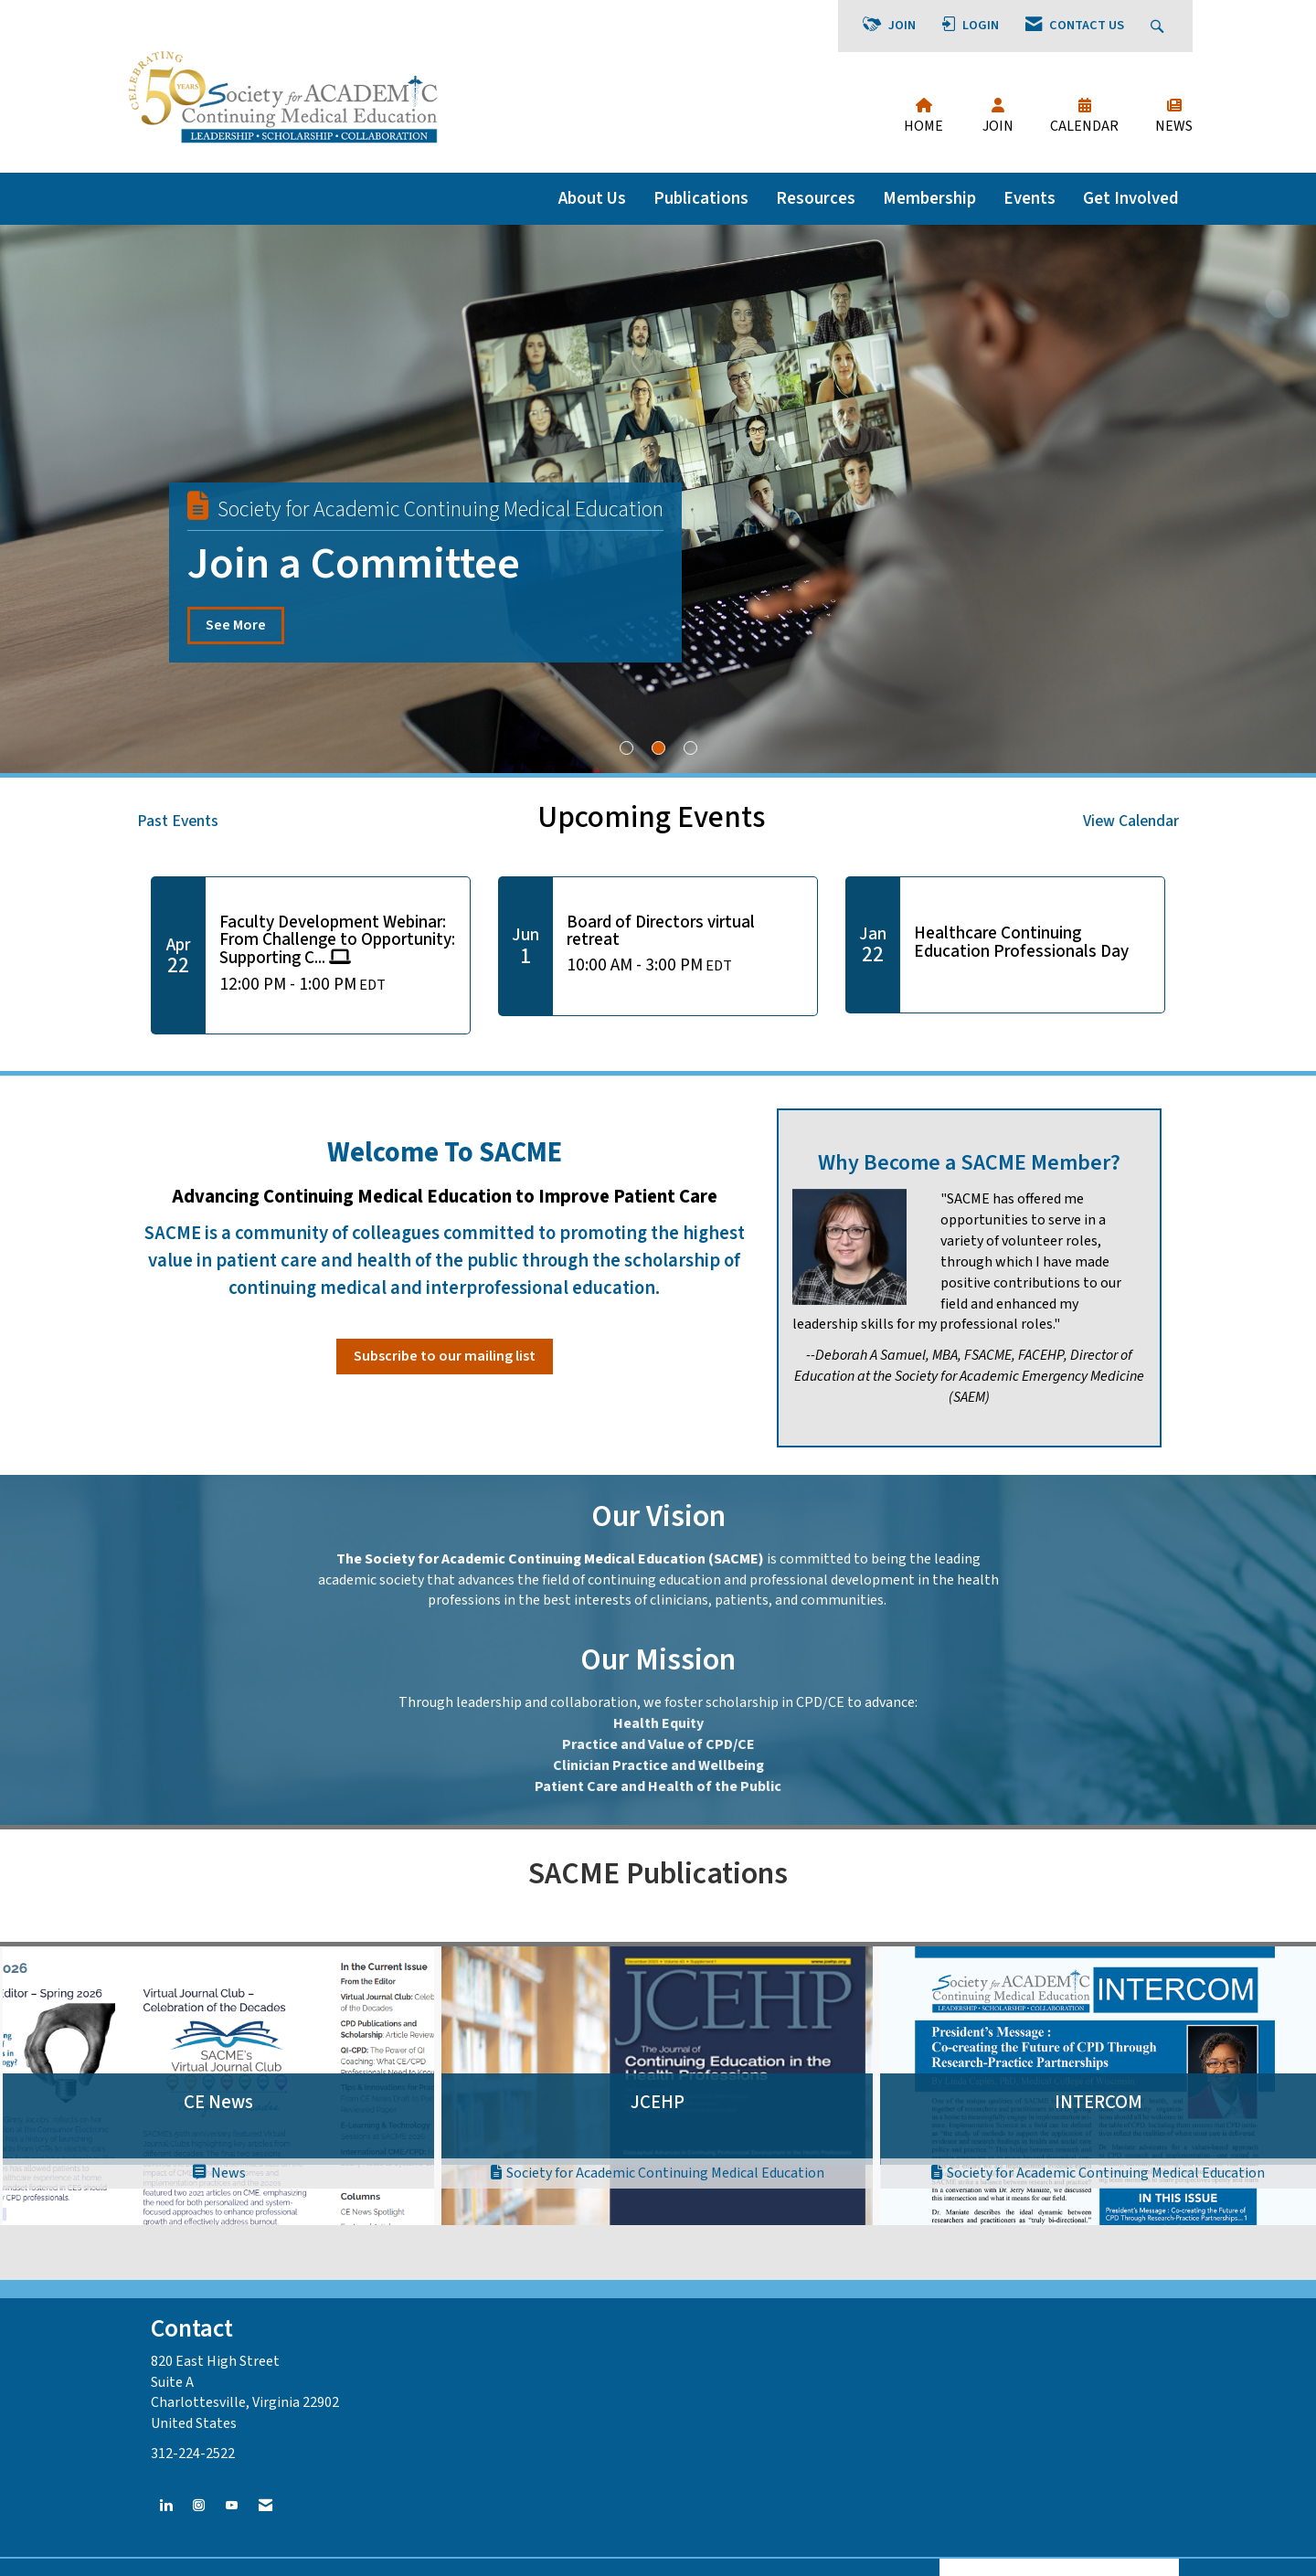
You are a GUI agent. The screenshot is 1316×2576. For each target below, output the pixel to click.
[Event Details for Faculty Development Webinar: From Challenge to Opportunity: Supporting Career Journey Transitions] (337, 941)
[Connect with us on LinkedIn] (166, 2506)
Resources (815, 198)
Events (1029, 198)
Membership (929, 198)
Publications (700, 198)
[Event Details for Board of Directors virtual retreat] (685, 931)
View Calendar (1131, 821)
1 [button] (626, 748)
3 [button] (690, 748)
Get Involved (1131, 198)
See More (236, 625)
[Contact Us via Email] (265, 2506)
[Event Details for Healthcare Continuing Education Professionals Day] (1032, 942)
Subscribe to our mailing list (445, 1356)
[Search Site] (1159, 26)
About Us (592, 198)
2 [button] (658, 748)
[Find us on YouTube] (232, 2506)
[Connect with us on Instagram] (199, 2506)
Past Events (177, 821)
